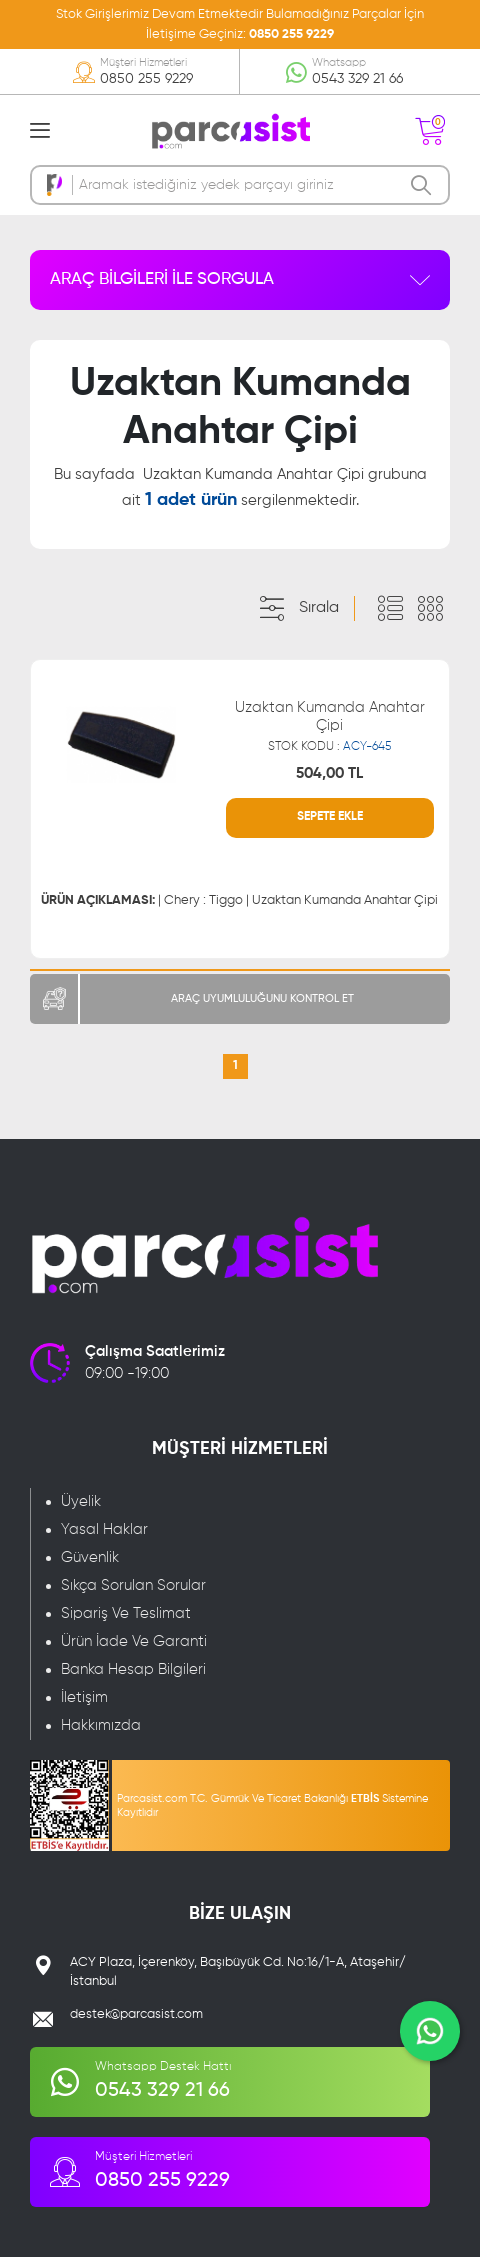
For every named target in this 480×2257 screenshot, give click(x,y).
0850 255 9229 (291, 34)
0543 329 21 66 (357, 79)
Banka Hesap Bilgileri (133, 1669)
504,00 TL (329, 773)
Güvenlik (90, 1557)
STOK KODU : (329, 747)
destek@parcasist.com (136, 2014)
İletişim (84, 1697)
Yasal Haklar (104, 1529)
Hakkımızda (101, 1725)
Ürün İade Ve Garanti (134, 1641)
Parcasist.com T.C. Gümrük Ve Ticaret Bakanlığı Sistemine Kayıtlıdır (272, 1805)
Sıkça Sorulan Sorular (133, 1585)
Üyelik (81, 1501)
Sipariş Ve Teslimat (126, 1613)
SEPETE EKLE (330, 817)
